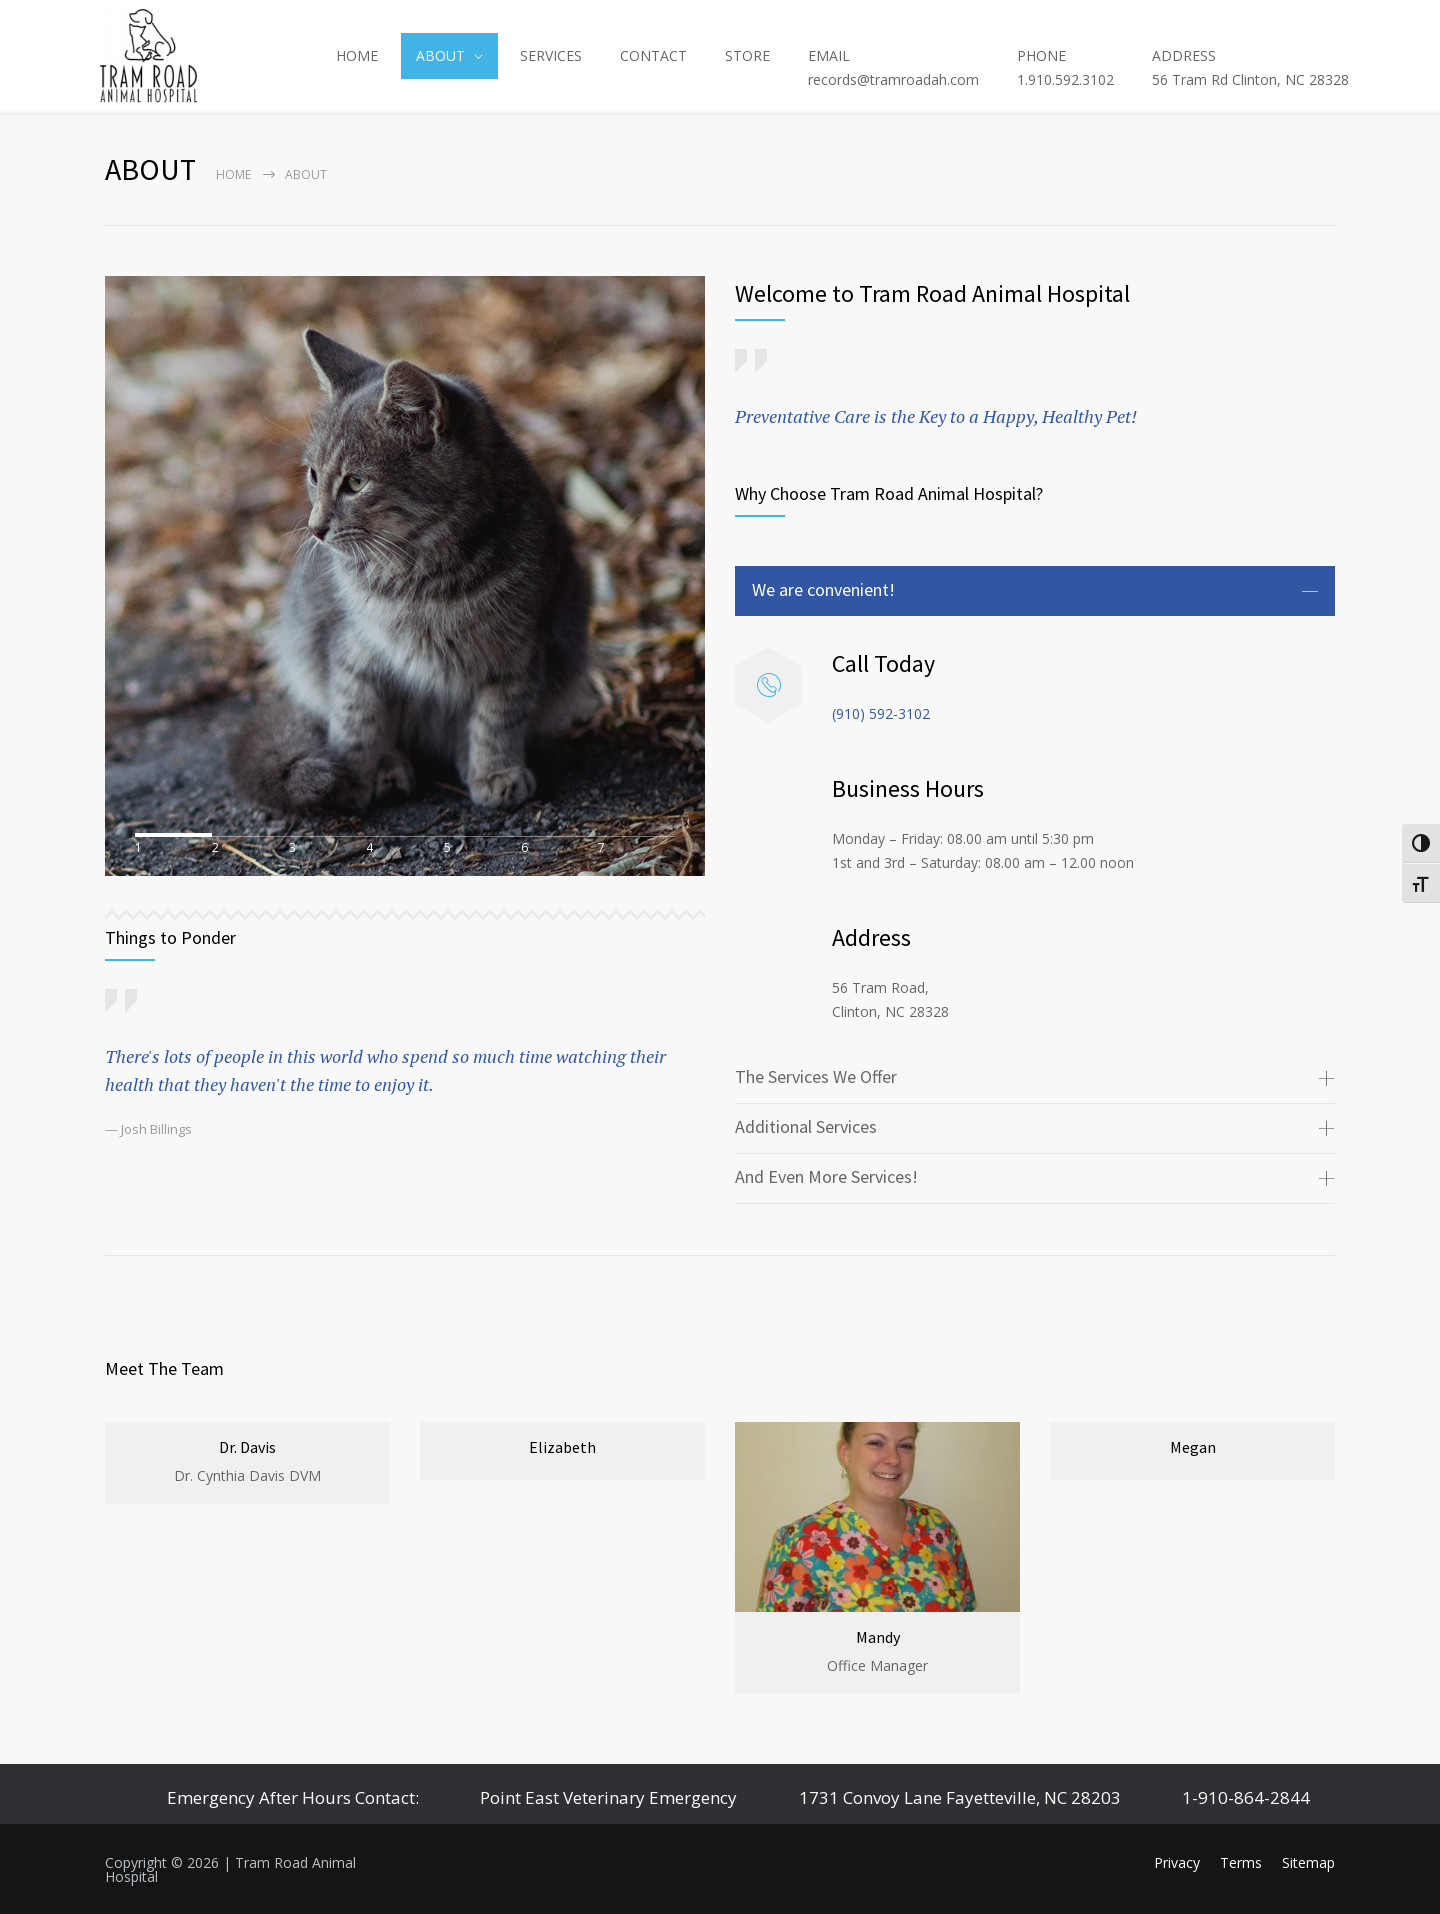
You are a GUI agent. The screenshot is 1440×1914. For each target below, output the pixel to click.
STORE (747, 55)
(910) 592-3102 (881, 713)
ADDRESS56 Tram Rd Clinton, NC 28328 (1250, 67)
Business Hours (908, 788)
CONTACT (653, 55)
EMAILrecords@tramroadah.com (893, 67)
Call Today (883, 663)
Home (233, 174)
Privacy (1177, 1862)
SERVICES (551, 55)
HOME (357, 55)
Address (871, 937)
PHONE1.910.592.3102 (1065, 67)
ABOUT (440, 55)
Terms (1241, 1862)
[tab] (1035, 591)
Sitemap (1308, 1862)
